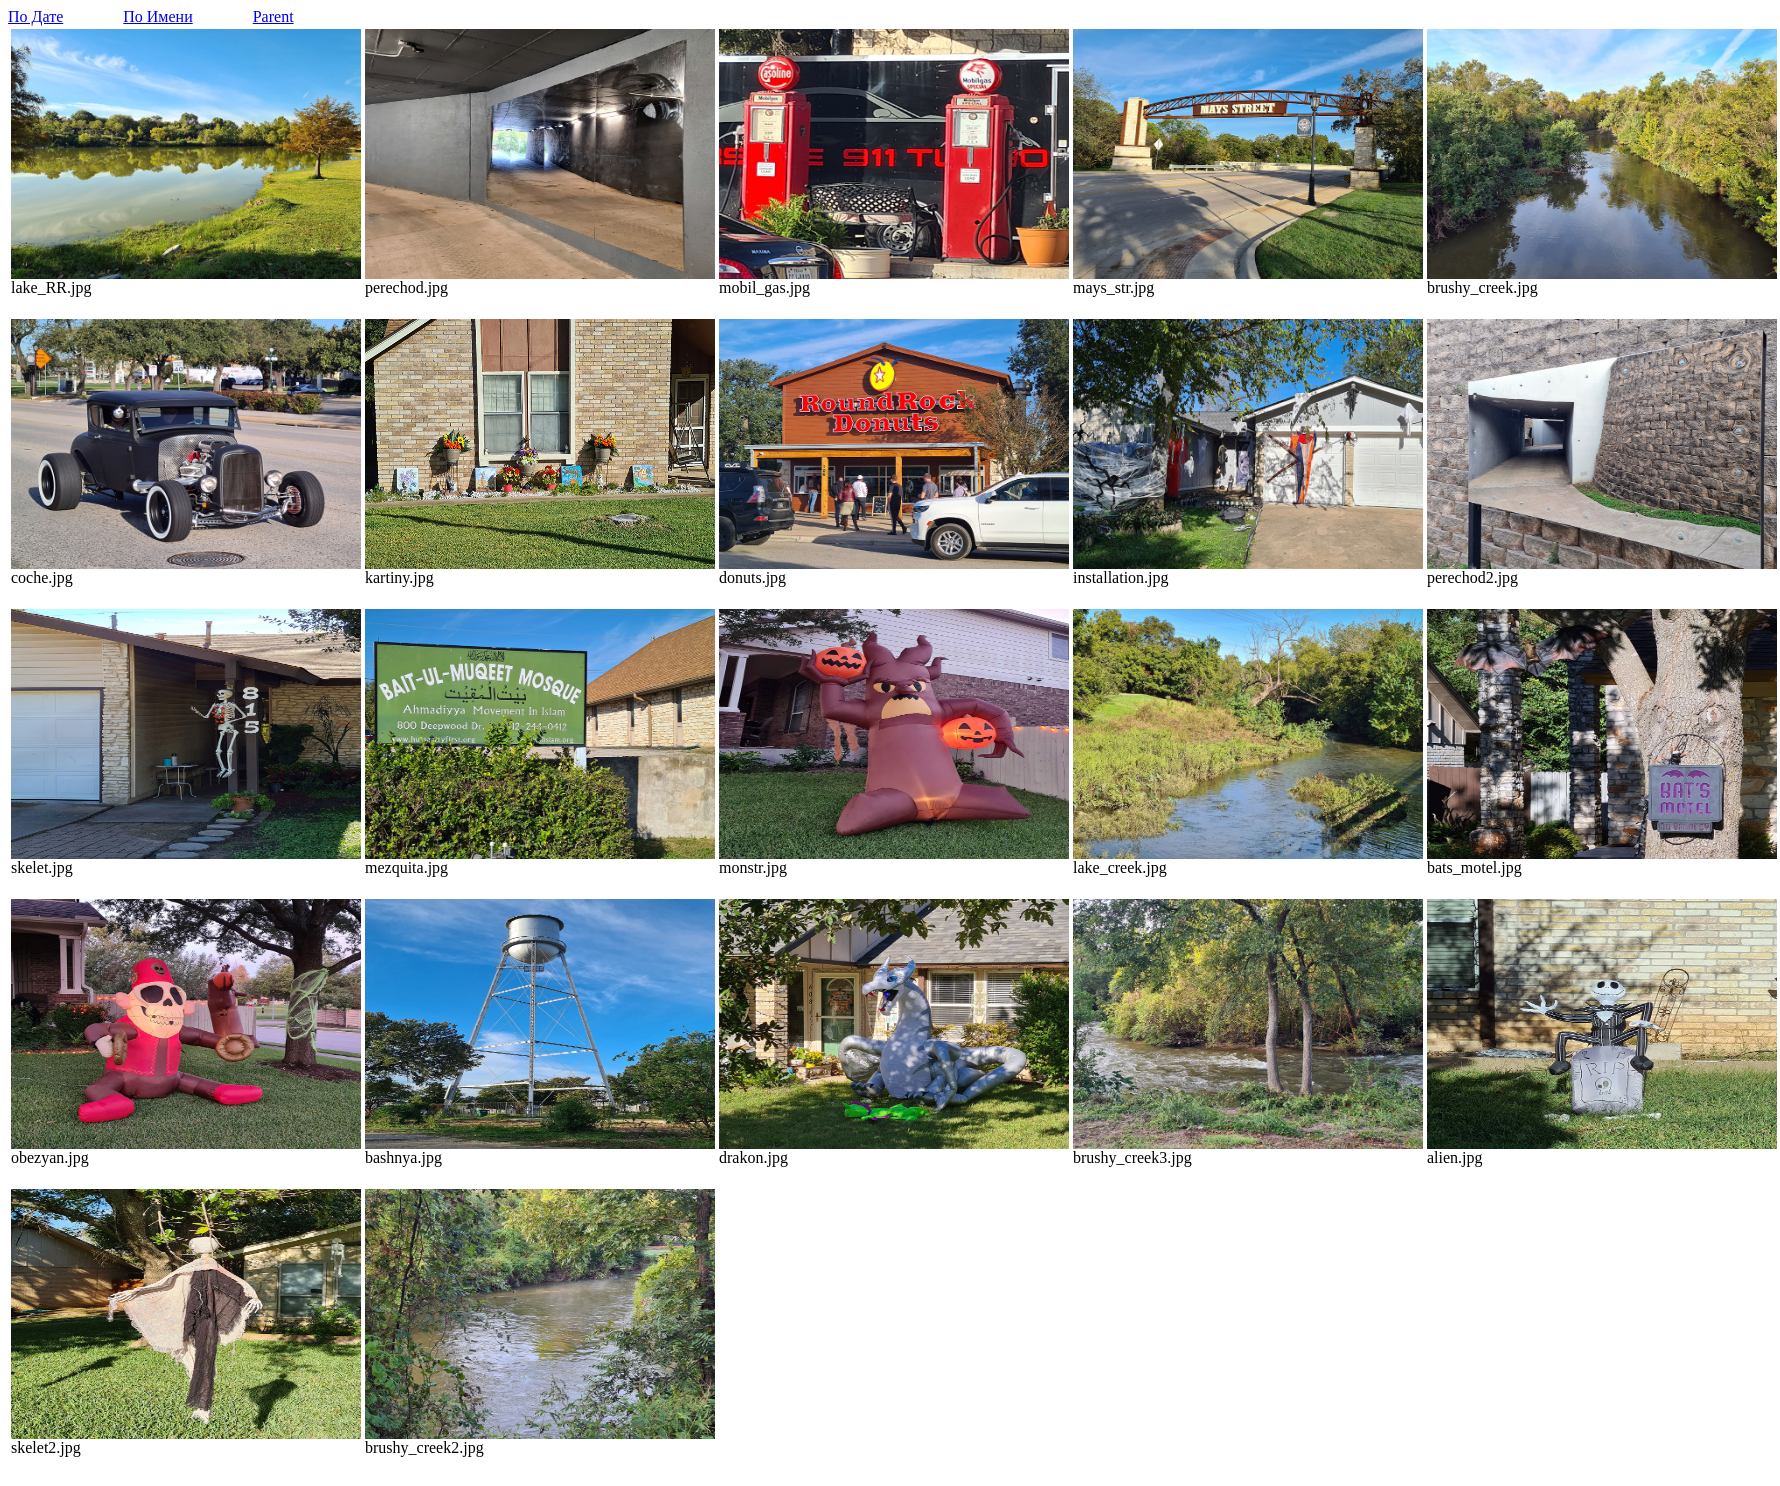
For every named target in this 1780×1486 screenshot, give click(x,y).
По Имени (157, 16)
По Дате (35, 16)
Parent (273, 16)
